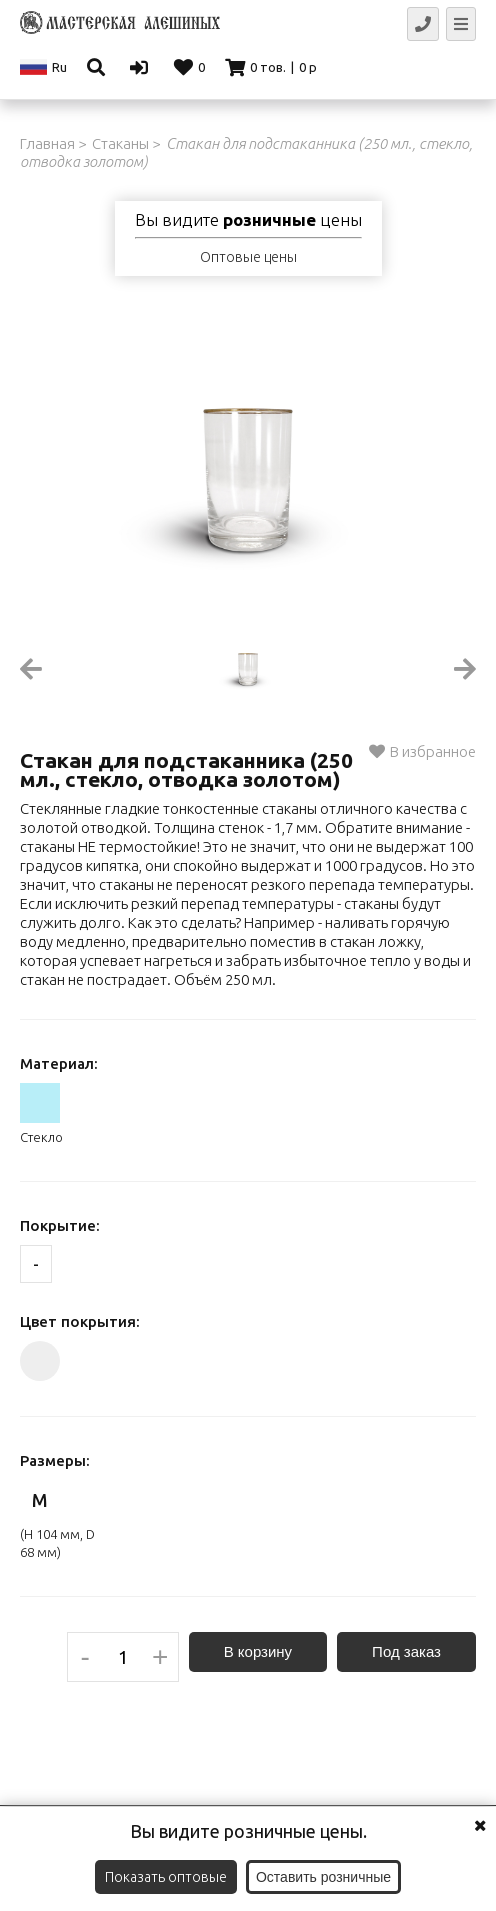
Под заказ (406, 1651)
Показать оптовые (166, 1877)
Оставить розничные (323, 1877)
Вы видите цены (248, 220)
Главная (47, 143)
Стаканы (120, 143)
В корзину (258, 1651)
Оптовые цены (248, 257)
